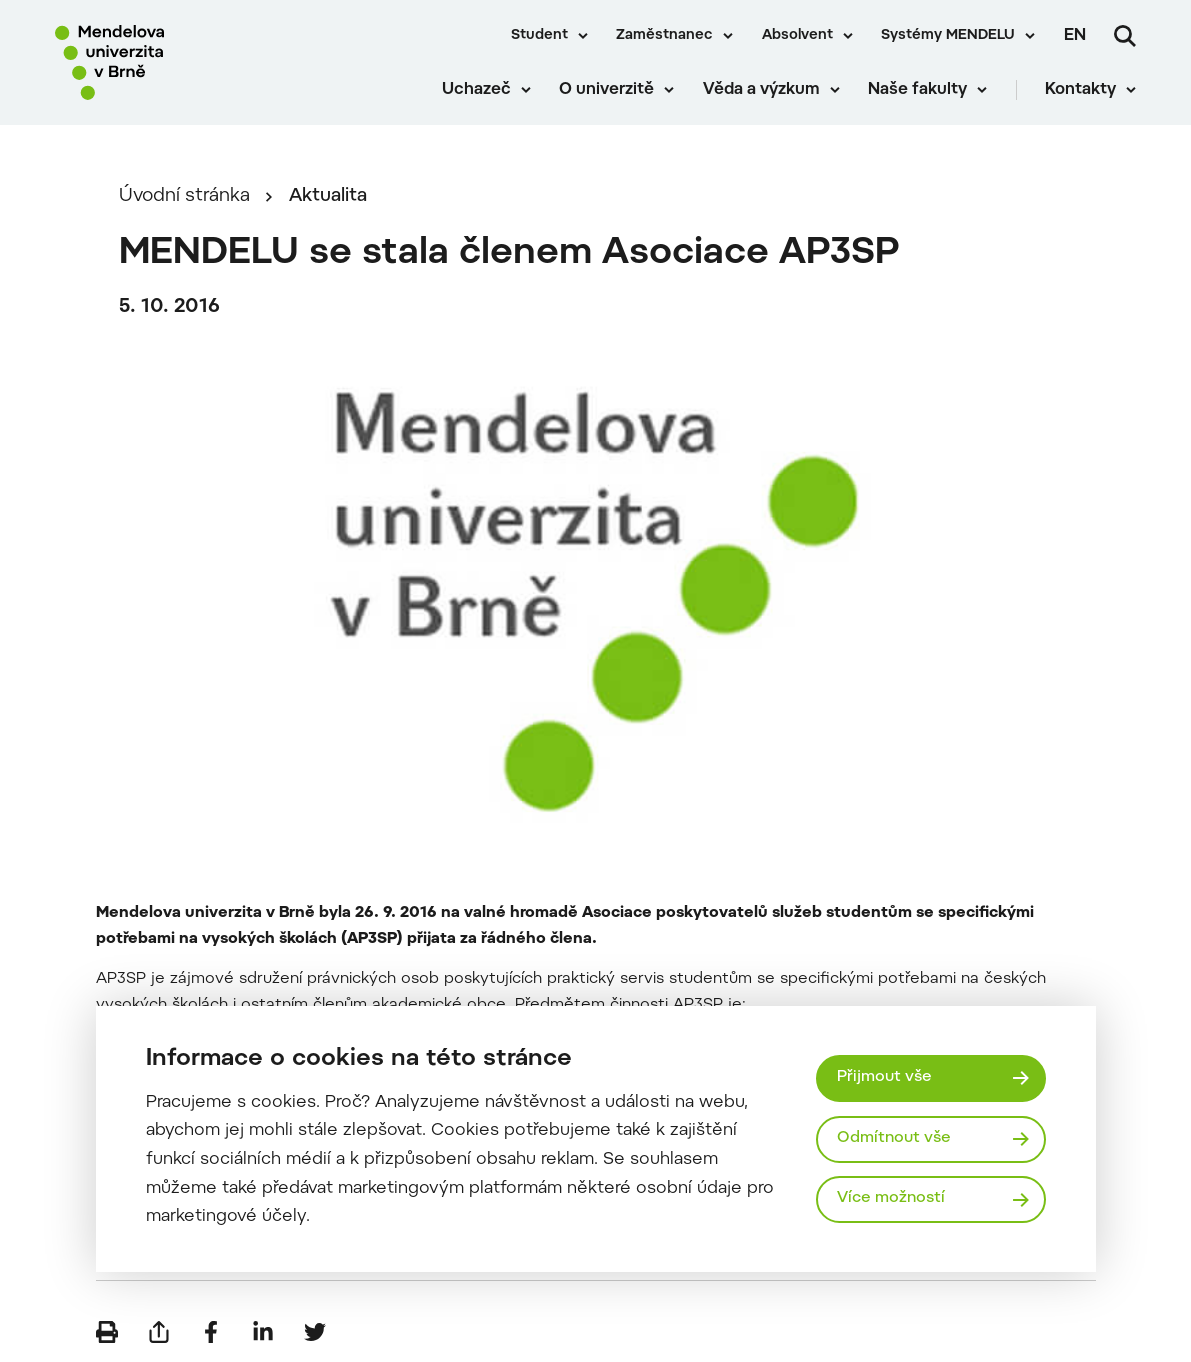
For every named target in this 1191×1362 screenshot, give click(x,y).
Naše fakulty (917, 90)
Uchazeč (476, 90)
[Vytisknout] (107, 1332)
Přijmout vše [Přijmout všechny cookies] (884, 1077)
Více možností (891, 1198)
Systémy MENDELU (948, 36)
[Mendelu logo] (170, 62)
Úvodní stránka (184, 196)
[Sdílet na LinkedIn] (263, 1332)
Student (539, 36)
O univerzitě (606, 90)
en (1075, 36)
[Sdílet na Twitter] (315, 1332)
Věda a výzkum (761, 90)
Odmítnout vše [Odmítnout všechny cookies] (894, 1138)
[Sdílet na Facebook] (211, 1332)
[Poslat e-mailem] (159, 1332)
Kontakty (1080, 90)
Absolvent (797, 36)
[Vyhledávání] (1125, 36)
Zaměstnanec (664, 36)
